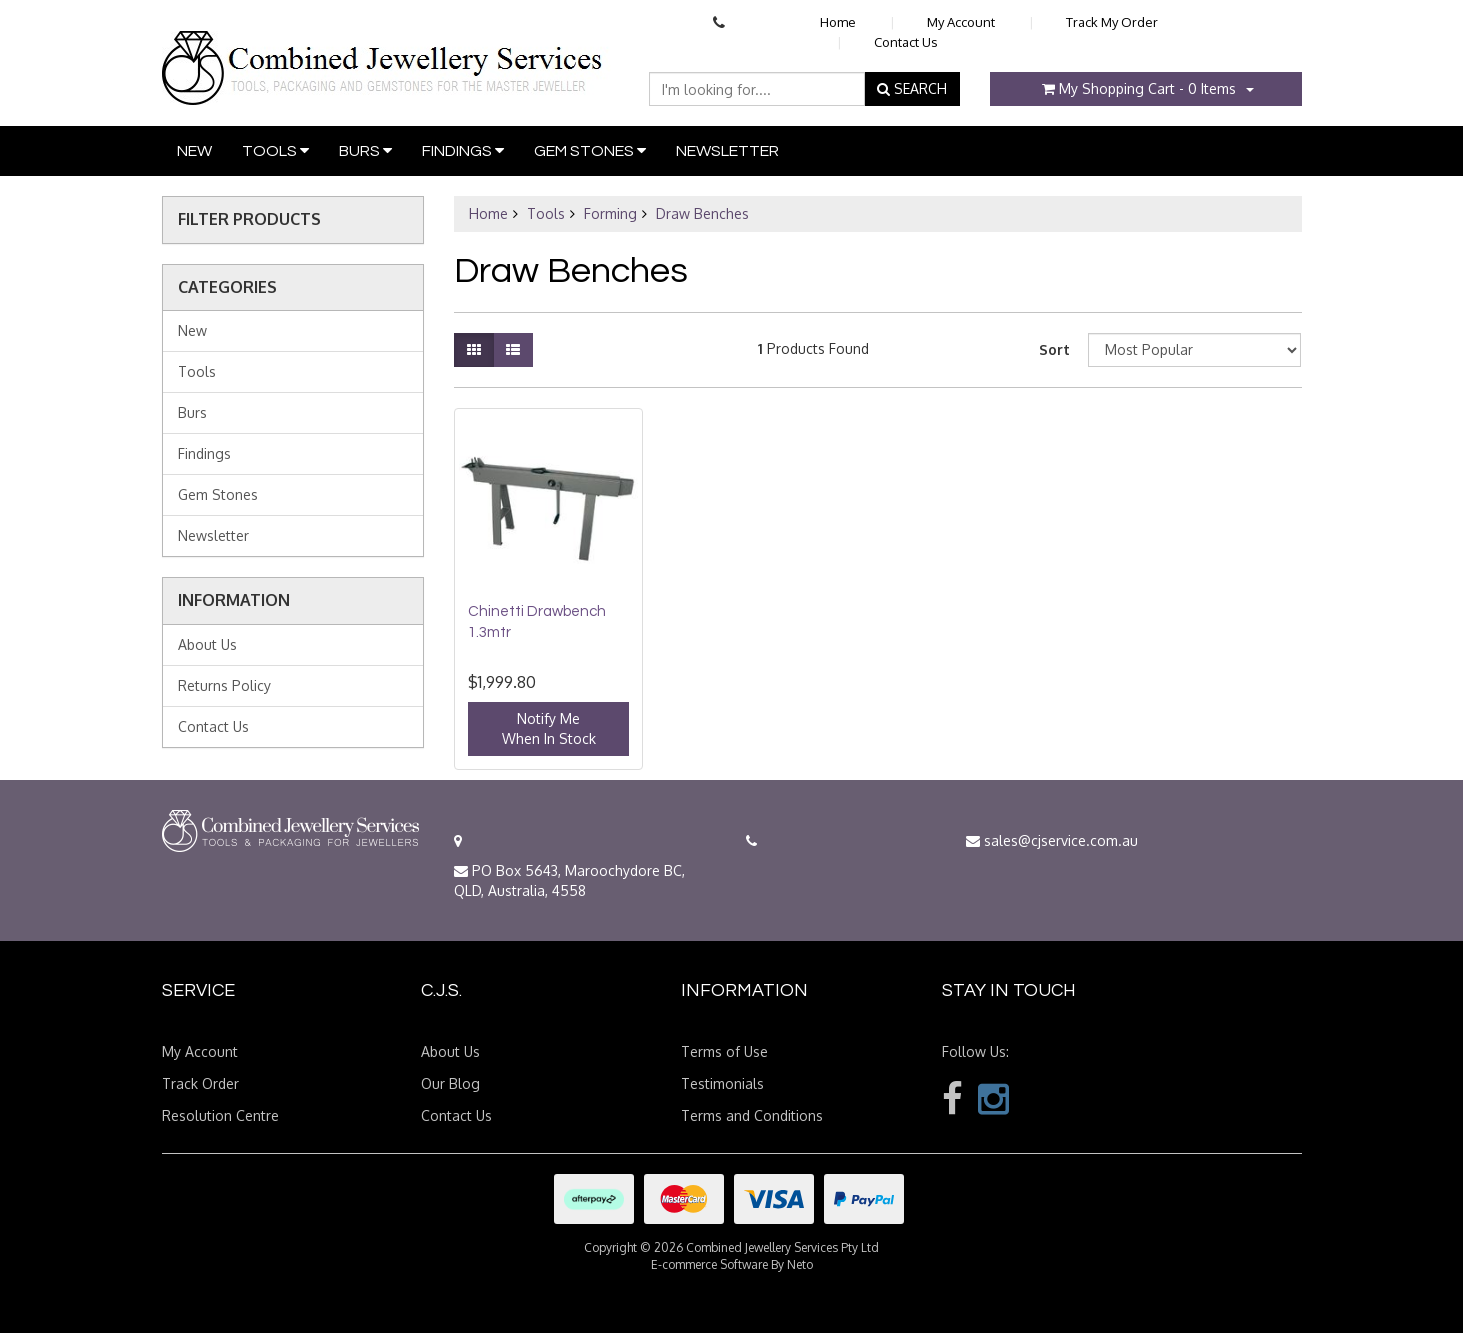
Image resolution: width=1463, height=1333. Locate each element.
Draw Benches (702, 213)
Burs (365, 150)
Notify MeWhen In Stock (549, 728)
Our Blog (450, 1083)
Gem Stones (590, 150)
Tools (275, 150)
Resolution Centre (220, 1115)
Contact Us (906, 42)
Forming (610, 213)
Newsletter (727, 151)
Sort (1054, 349)
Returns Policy (224, 685)
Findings (463, 150)
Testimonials (722, 1083)
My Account (961, 22)
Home (838, 22)
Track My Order (1112, 22)
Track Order (200, 1083)
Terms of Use (724, 1051)
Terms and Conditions (752, 1115)
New (194, 151)
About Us (207, 644)
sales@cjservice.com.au (1052, 840)
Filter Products (249, 220)
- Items (1139, 88)
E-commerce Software (709, 1264)
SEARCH (912, 88)
